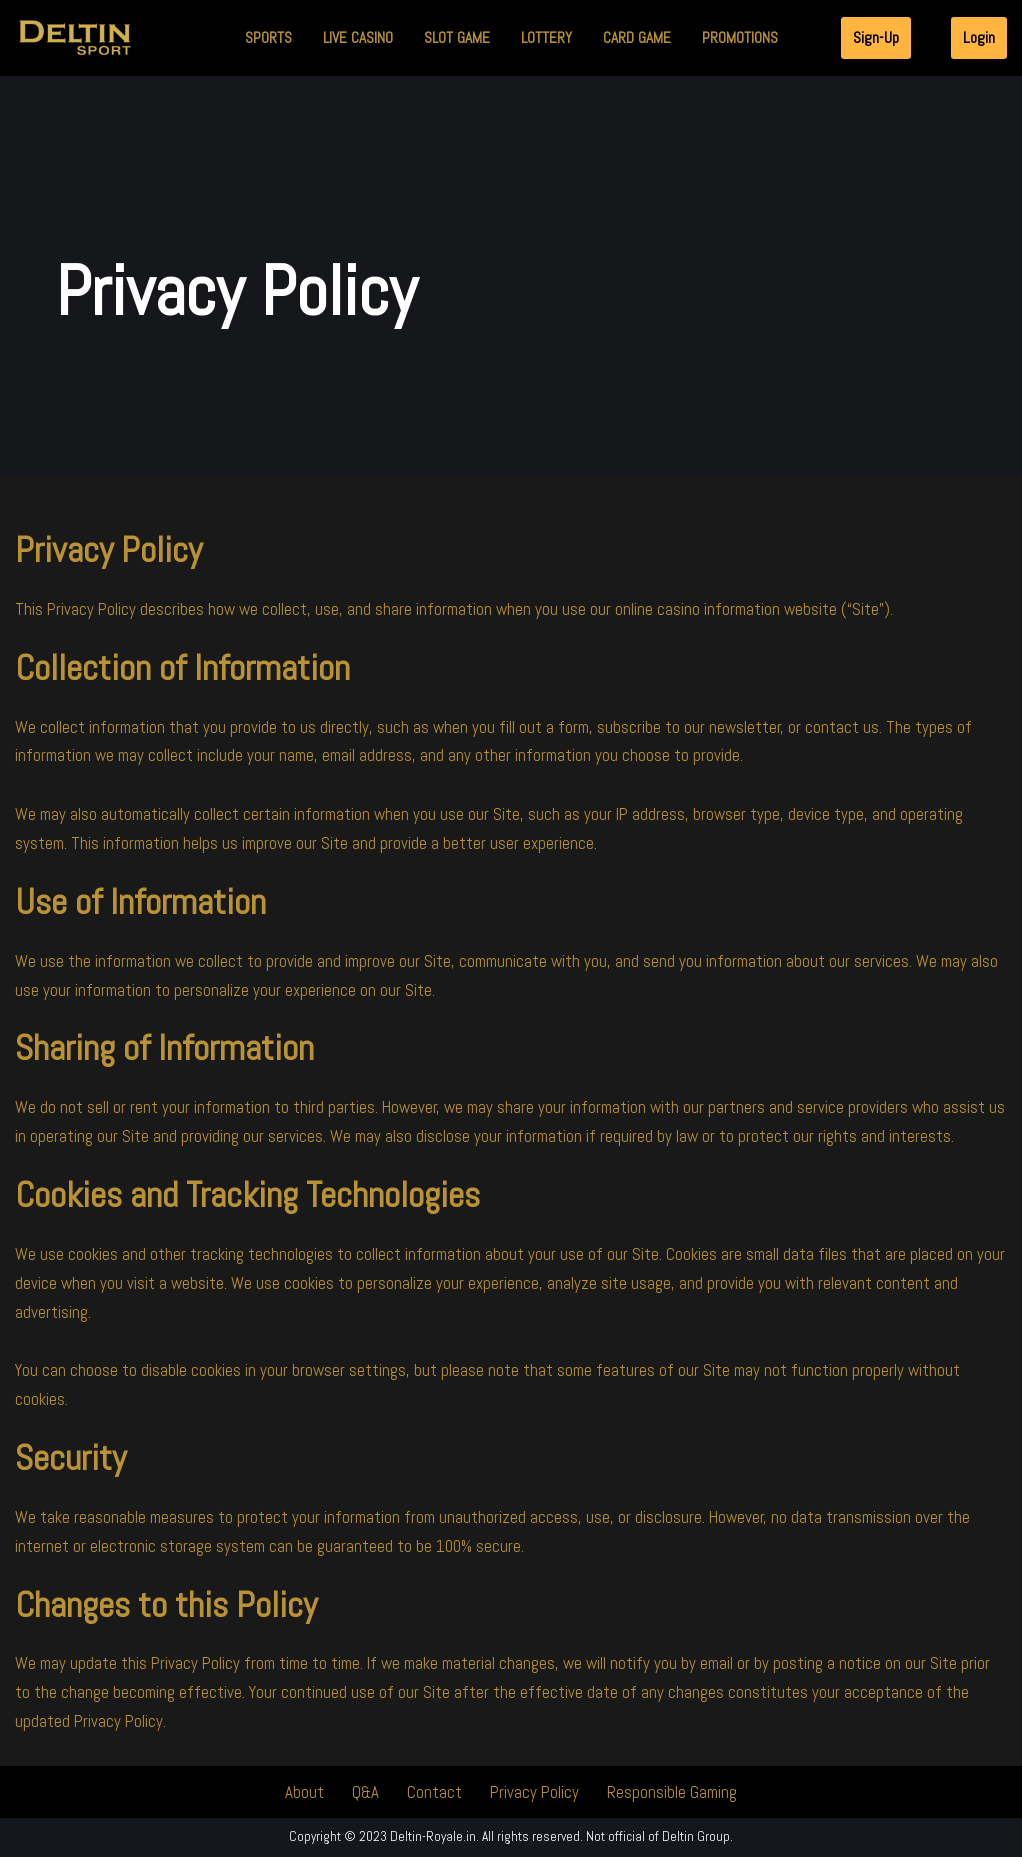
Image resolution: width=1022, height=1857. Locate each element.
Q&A (364, 1793)
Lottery (546, 38)
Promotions (740, 38)
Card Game (637, 38)
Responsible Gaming (672, 1793)
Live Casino (358, 38)
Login (979, 37)
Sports (268, 38)
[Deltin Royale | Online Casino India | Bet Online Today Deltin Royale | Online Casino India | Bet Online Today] (75, 38)
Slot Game (457, 38)
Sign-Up (876, 37)
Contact (433, 1793)
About (303, 1793)
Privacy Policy (533, 1793)
